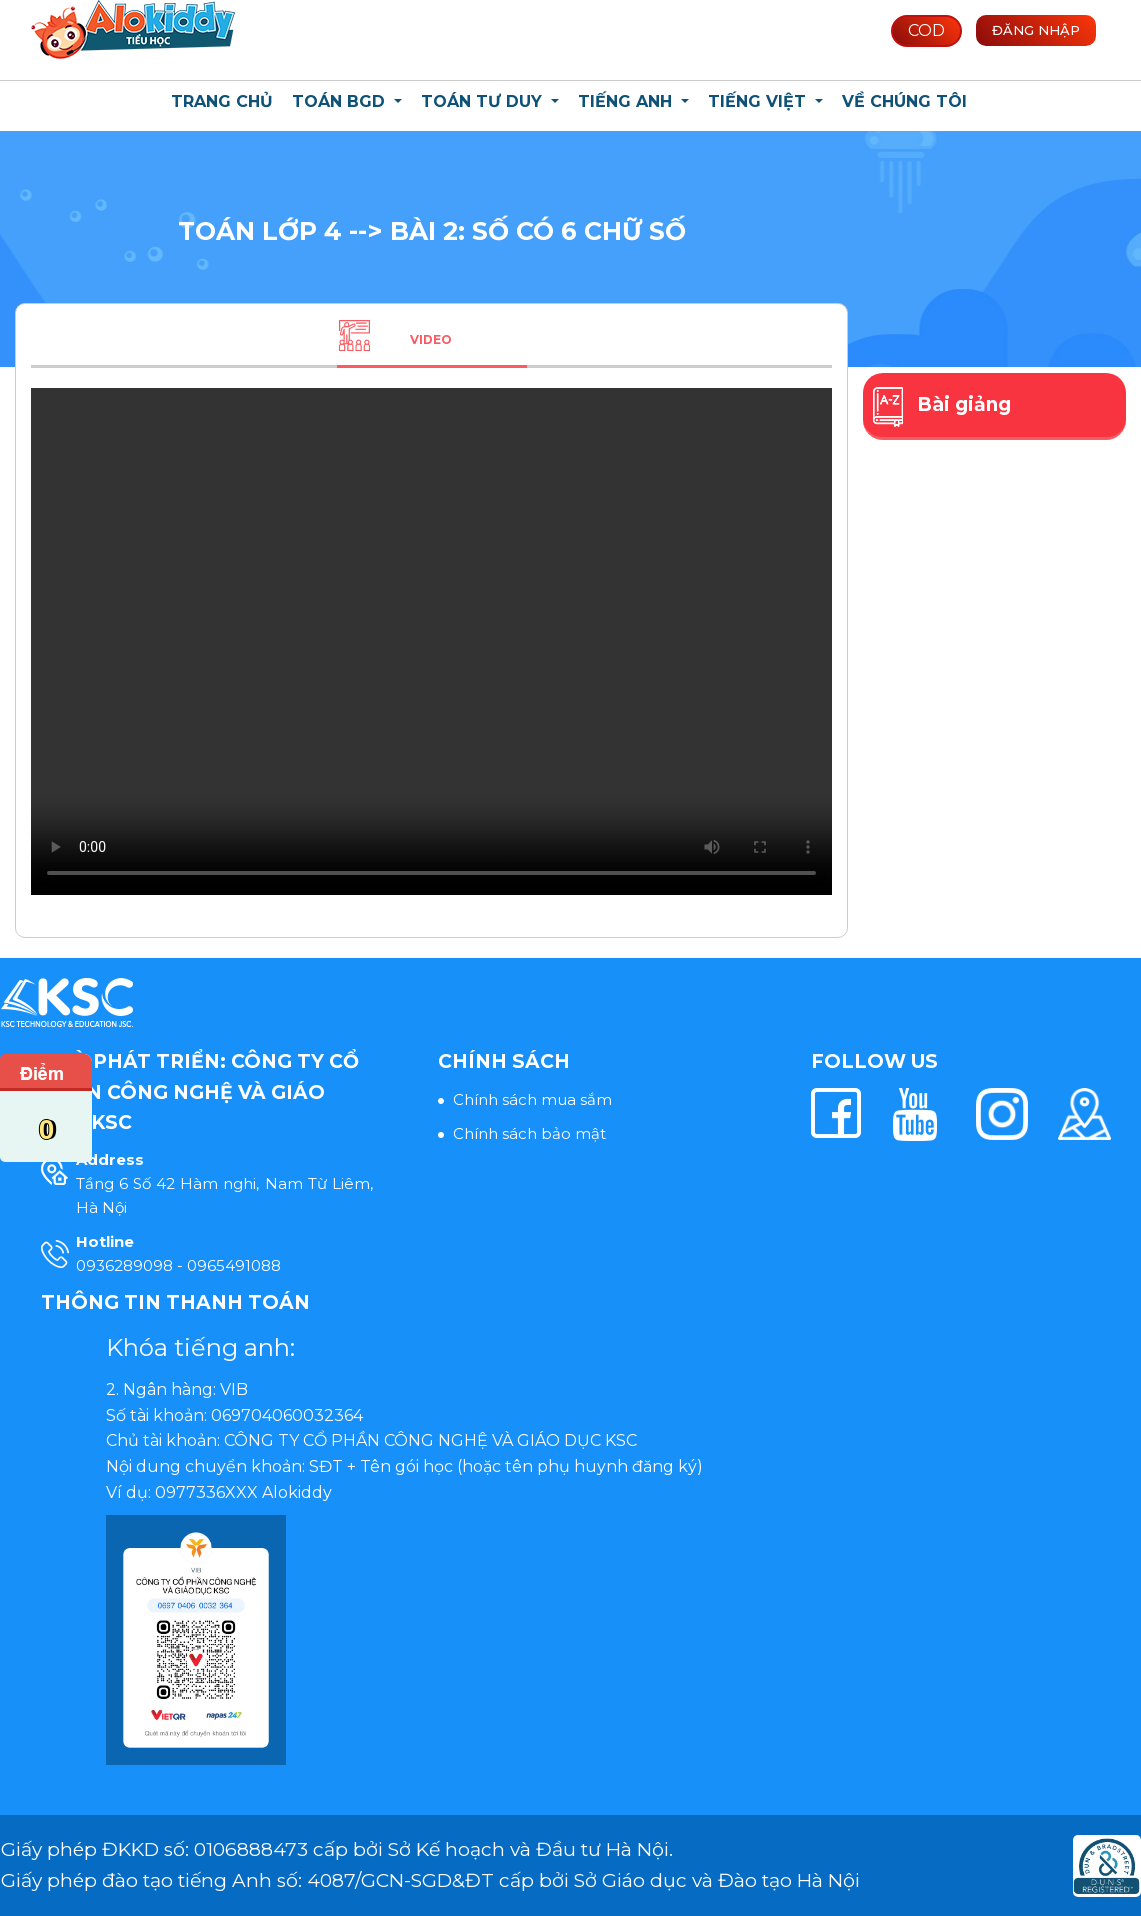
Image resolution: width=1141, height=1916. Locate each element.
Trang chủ (222, 101)
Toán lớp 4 (263, 231)
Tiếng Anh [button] (627, 101)
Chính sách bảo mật (529, 1133)
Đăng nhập (1036, 30)
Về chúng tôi (904, 101)
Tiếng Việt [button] (759, 101)
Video (431, 339)
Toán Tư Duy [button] (484, 101)
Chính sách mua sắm (532, 1099)
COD (926, 30)
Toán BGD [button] (341, 101)
